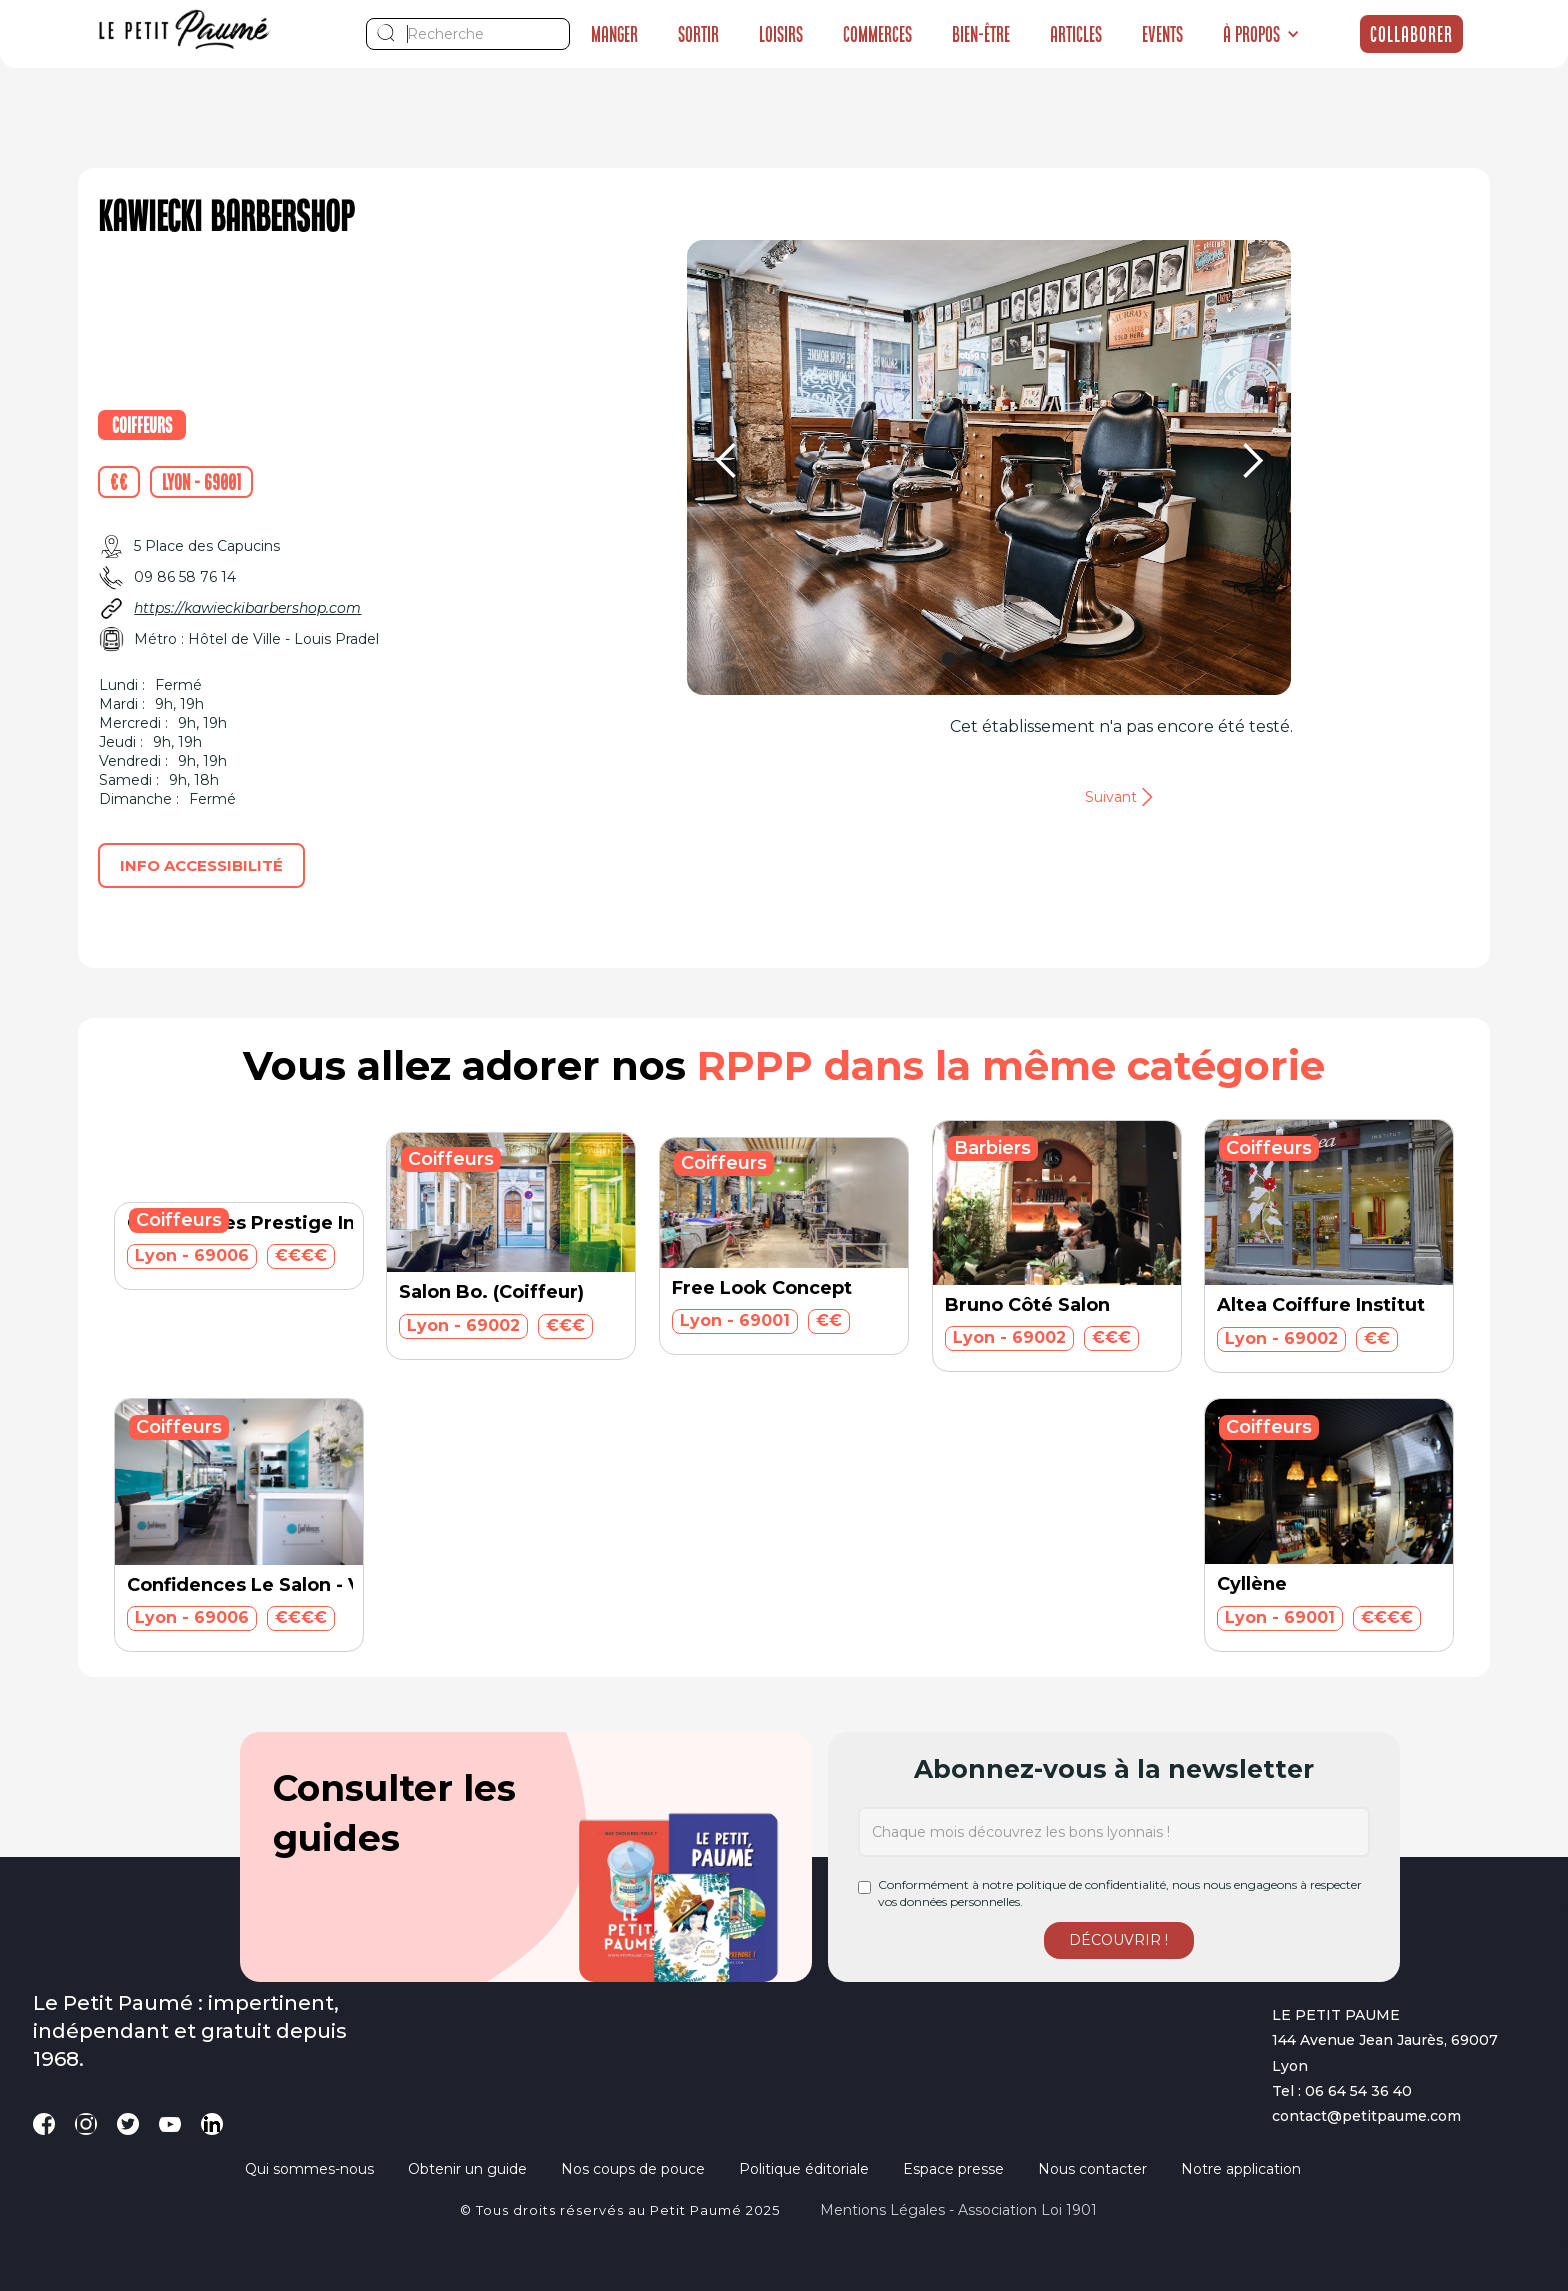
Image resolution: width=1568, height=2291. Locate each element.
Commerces (877, 34)
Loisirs (781, 34)
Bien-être (981, 34)
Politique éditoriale (804, 2169)
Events (1162, 34)
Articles (1076, 34)
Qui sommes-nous (309, 2169)
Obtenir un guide (467, 2169)
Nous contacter (1092, 2169)
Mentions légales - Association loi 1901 (958, 2210)
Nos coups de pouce (633, 2169)
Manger (614, 34)
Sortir (698, 34)
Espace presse (953, 2169)
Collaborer (1411, 34)
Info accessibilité (201, 865)
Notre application (1241, 2169)
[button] (1261, 34)
